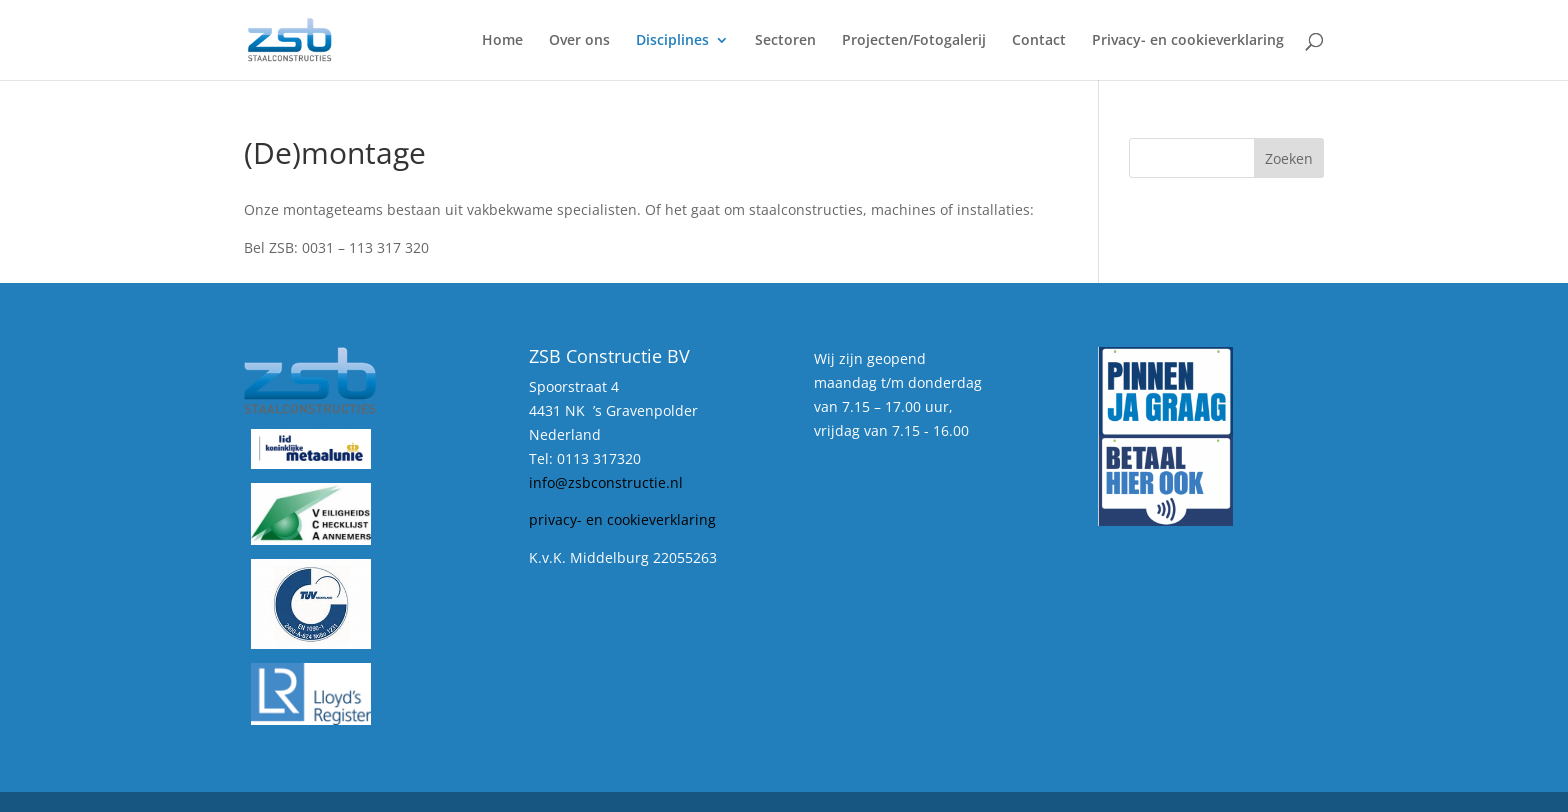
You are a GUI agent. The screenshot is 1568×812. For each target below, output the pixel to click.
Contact (1039, 41)
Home (502, 41)
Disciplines (672, 41)
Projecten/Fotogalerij (914, 41)
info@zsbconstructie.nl (606, 482)
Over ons (579, 41)
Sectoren (785, 41)
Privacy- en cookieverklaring (1188, 41)
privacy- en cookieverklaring (622, 519)
